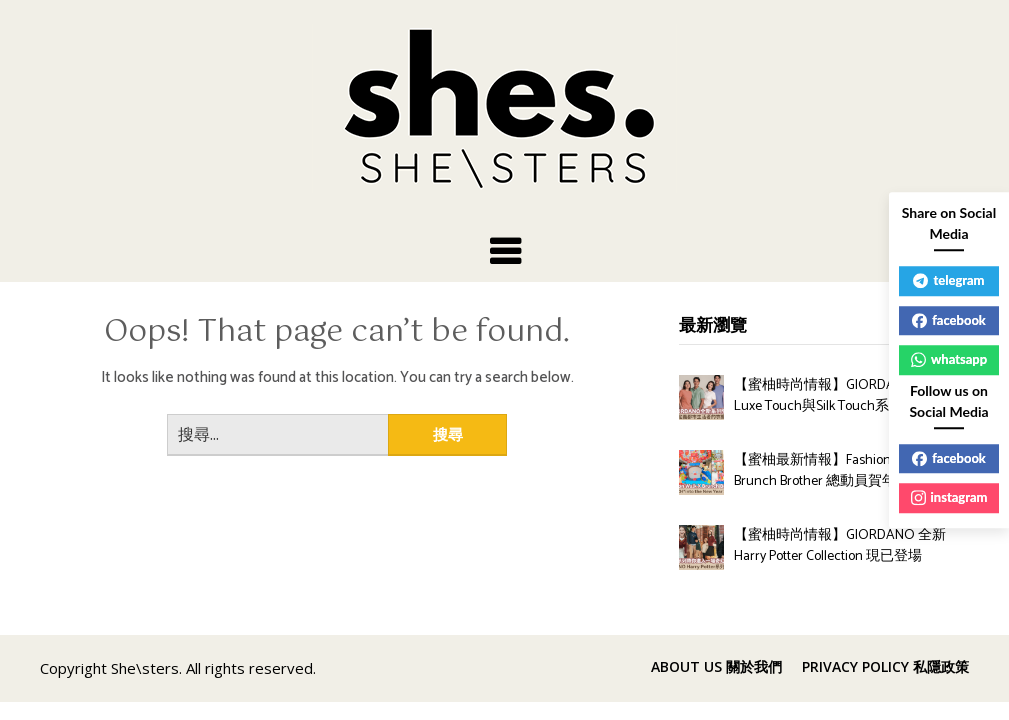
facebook (949, 320)
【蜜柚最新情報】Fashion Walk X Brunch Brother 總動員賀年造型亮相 (843, 471)
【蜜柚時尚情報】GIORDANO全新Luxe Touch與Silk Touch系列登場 (838, 396)
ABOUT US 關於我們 (716, 667)
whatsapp (949, 359)
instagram (949, 497)
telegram (948, 280)
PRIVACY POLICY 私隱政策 (885, 667)
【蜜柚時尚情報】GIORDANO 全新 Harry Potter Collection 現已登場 (840, 546)
